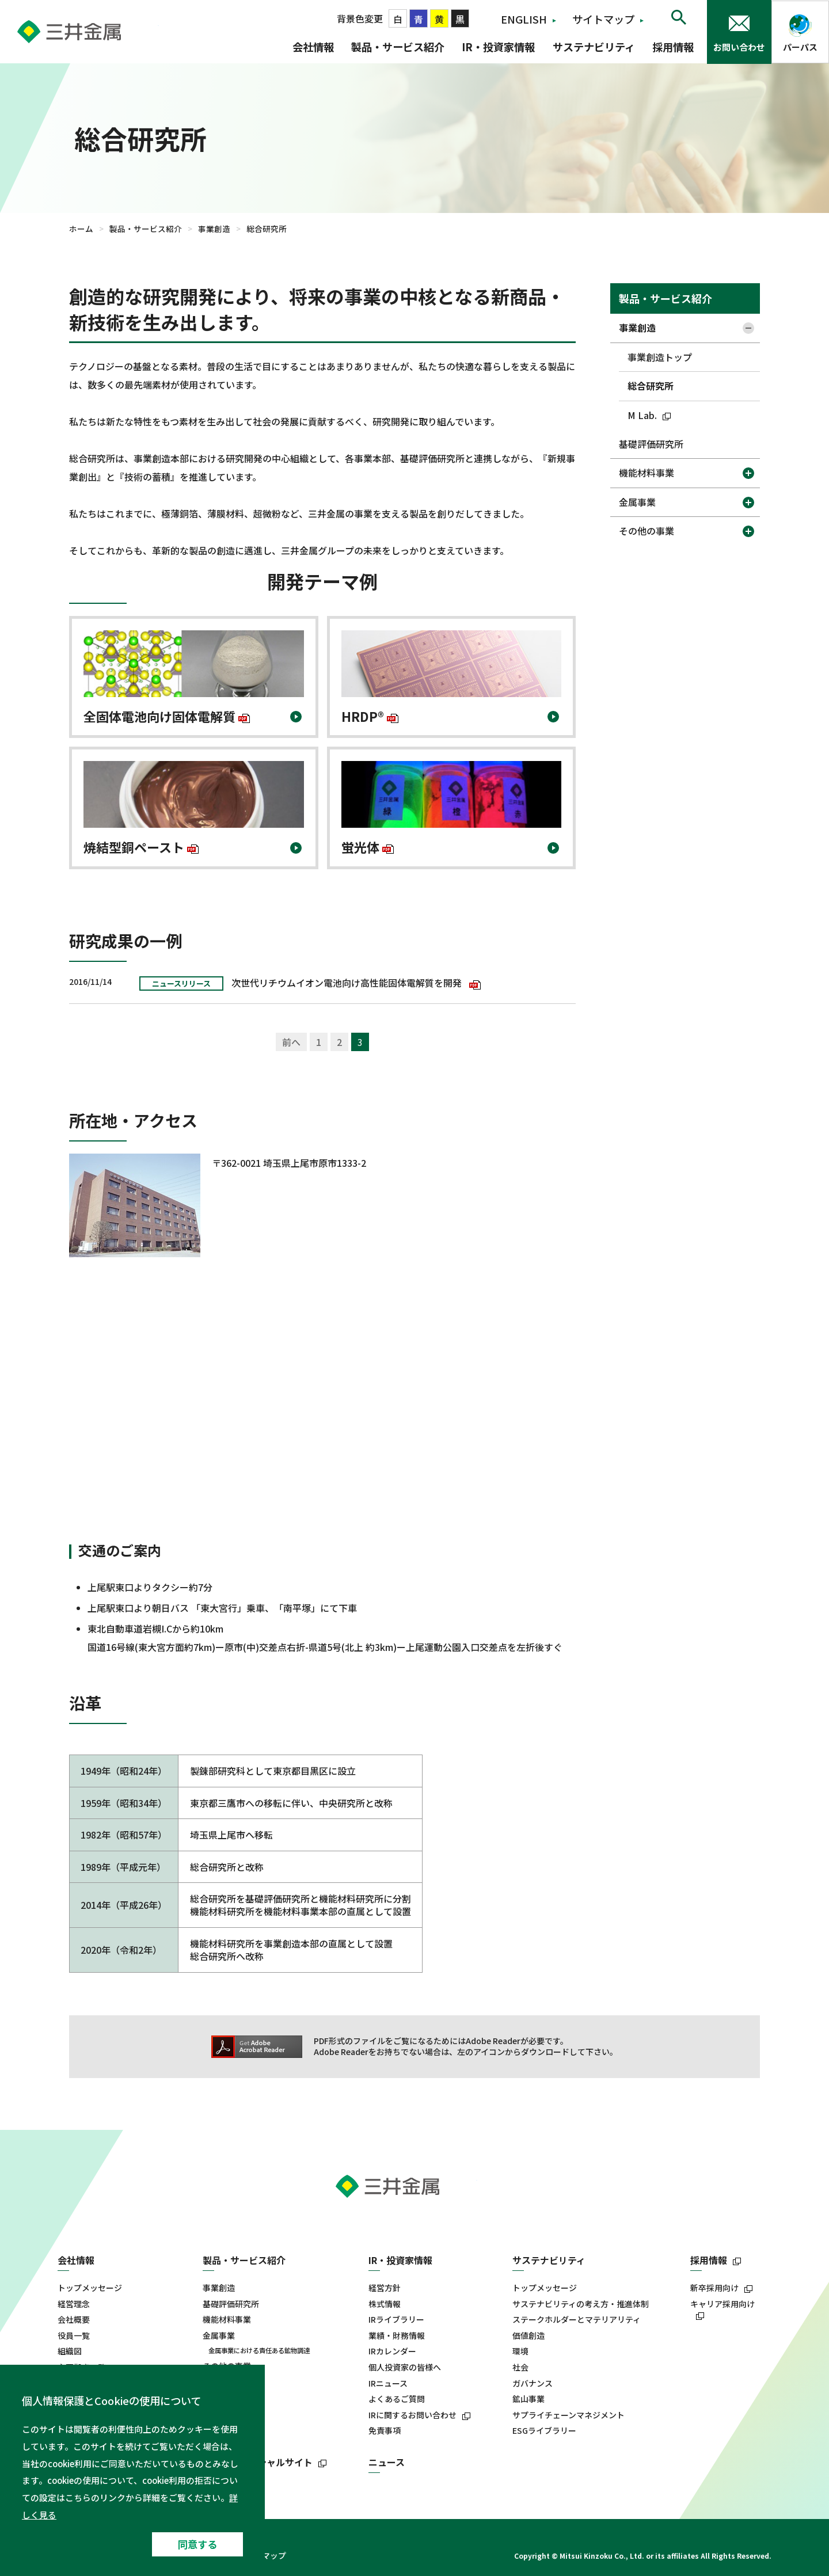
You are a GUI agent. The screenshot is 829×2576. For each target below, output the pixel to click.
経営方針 (384, 2287)
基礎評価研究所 (651, 444)
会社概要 (74, 2319)
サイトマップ (603, 19)
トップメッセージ (90, 2287)
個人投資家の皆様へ (404, 2367)
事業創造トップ (660, 357)
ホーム (81, 228)
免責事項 (384, 2430)
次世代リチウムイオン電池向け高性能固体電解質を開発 (356, 983)
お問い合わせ (739, 47)
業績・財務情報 (396, 2335)
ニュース (386, 2462)
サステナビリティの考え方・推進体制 (580, 2304)
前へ (291, 1042)
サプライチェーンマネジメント (568, 2415)
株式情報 (384, 2304)
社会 (520, 2367)
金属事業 (637, 502)
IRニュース (388, 2383)
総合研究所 (651, 386)
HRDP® (369, 722)
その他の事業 (646, 531)
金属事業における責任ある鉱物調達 (259, 2350)
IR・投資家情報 (498, 46)
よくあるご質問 (396, 2399)
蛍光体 (367, 852)
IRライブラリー (396, 2319)
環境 (520, 2351)
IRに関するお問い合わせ (412, 2415)
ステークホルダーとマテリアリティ (576, 2319)
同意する (197, 2544)
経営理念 (74, 2304)
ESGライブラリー (544, 2430)
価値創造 (528, 2335)
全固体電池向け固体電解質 (166, 722)
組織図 (70, 2351)
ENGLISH (524, 19)
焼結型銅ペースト (141, 852)
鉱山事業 (528, 2399)
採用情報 (673, 46)
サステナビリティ (594, 46)
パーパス (800, 47)
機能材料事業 (646, 473)
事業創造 (214, 228)
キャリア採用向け (722, 2304)
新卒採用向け (714, 2287)
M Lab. (651, 415)
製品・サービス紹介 (397, 46)
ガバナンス (532, 2383)
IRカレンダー (392, 2351)
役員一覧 (74, 2335)
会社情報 (313, 46)
